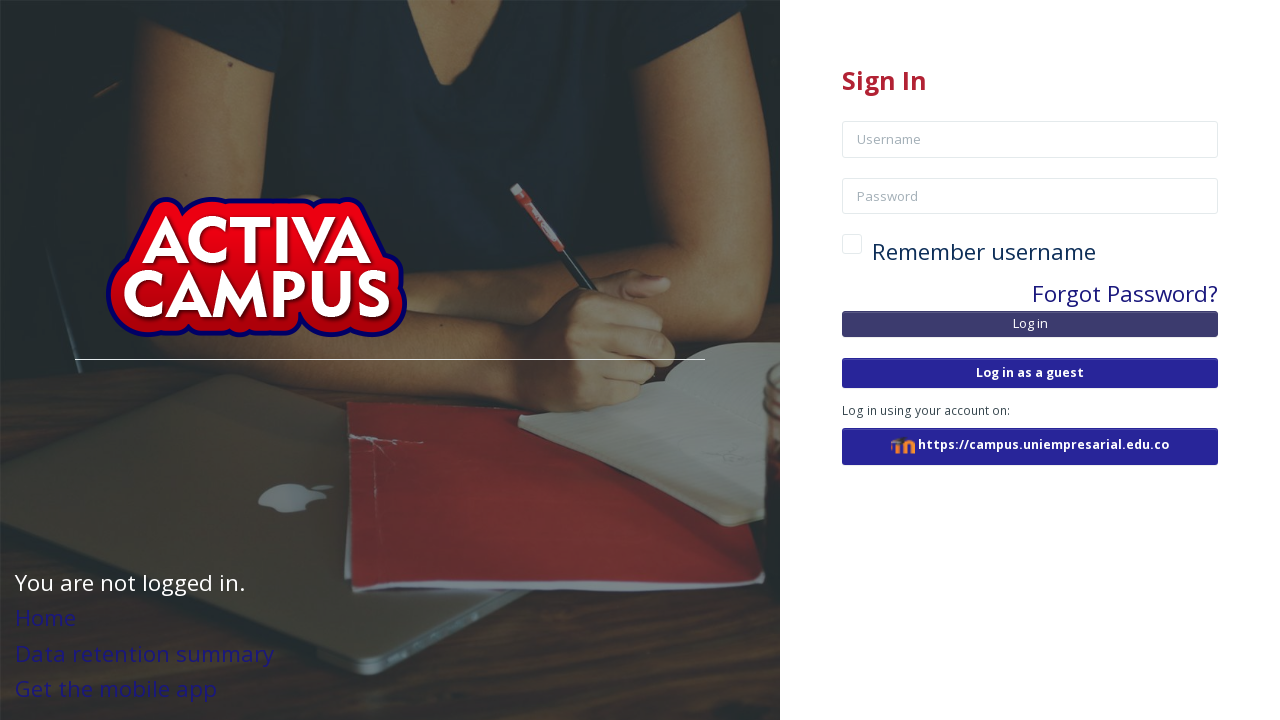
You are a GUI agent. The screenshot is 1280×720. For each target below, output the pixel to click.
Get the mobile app (116, 688)
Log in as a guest (1031, 372)
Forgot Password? (1126, 293)
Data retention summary (144, 653)
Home (45, 617)
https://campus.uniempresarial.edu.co (1031, 446)
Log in (1031, 323)
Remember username (985, 251)
